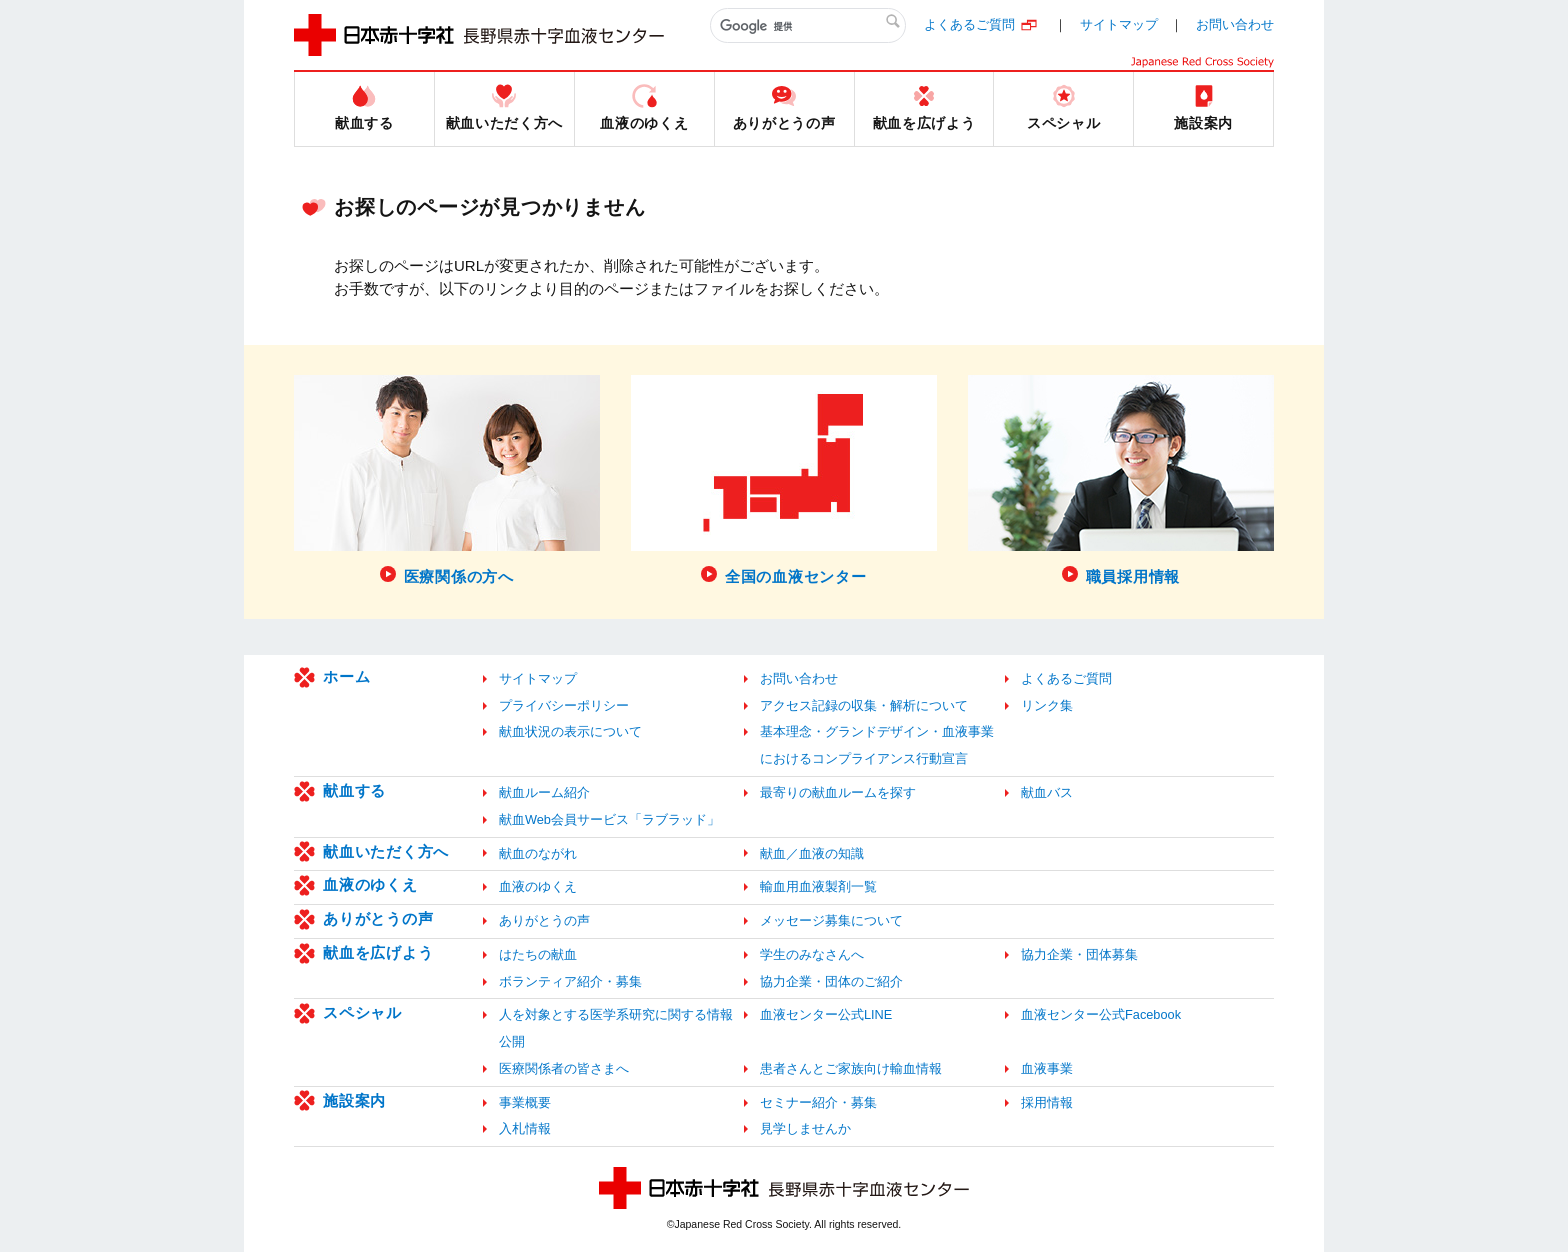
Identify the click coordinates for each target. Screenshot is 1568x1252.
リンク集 (1047, 705)
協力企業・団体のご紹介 (831, 981)
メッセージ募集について (831, 920)
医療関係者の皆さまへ (564, 1068)
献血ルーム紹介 (544, 792)
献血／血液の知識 (812, 853)
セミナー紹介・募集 (818, 1102)
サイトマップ (1119, 24)
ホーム (346, 676)
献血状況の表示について (570, 731)
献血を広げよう (378, 952)
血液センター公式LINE (826, 1014)
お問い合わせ (1235, 24)
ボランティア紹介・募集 (570, 981)
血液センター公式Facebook (1101, 1014)
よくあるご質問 (969, 24)
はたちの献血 (538, 954)
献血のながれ (538, 853)
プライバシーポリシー (564, 705)
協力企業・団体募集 (1079, 954)
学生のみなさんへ (812, 954)
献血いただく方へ (386, 851)
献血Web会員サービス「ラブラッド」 (609, 819)
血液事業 (1047, 1068)
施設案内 (354, 1100)
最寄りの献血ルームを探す (838, 792)
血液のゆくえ (370, 884)
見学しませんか (805, 1128)
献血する (354, 790)
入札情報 (525, 1128)
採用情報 (1047, 1102)
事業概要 (525, 1102)
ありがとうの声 (378, 918)
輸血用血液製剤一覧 (818, 886)
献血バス (1047, 792)
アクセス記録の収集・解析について (864, 705)
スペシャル (362, 1012)
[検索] (808, 26)
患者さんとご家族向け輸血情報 (851, 1068)
